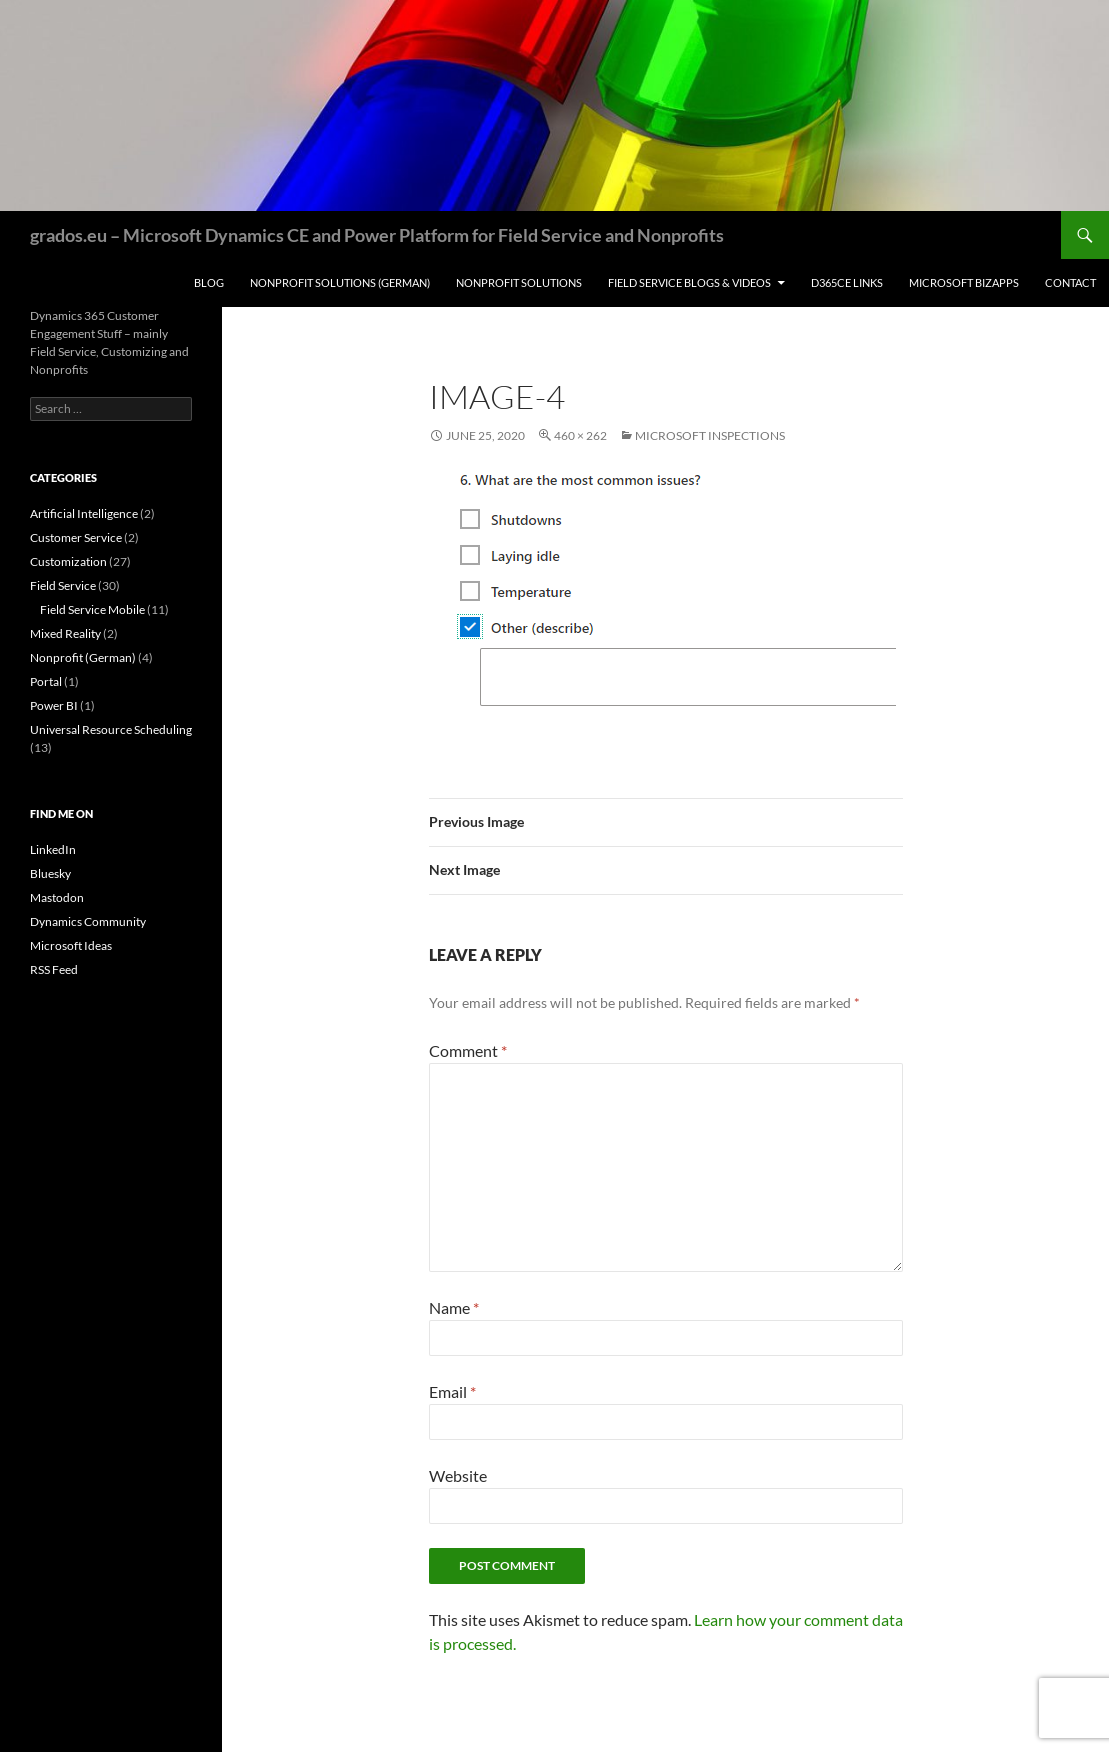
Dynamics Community (88, 921)
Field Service (63, 585)
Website (458, 1475)
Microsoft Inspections (710, 435)
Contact (1070, 282)
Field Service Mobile (92, 609)
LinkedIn (53, 849)
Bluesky (50, 873)
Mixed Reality (65, 633)
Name (454, 1307)
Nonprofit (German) (83, 657)
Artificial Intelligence (84, 513)
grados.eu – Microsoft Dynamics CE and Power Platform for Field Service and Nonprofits (377, 235)
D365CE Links (847, 282)
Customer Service (76, 537)
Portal (46, 681)
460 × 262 (580, 435)
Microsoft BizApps (964, 282)
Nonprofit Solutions (519, 282)
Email (452, 1391)
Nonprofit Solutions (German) (340, 282)
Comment (468, 1050)
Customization (68, 561)
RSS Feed (54, 969)
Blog (209, 282)
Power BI (54, 705)
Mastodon (57, 897)
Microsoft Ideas (71, 945)
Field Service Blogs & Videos (689, 282)
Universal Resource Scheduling (111, 729)
